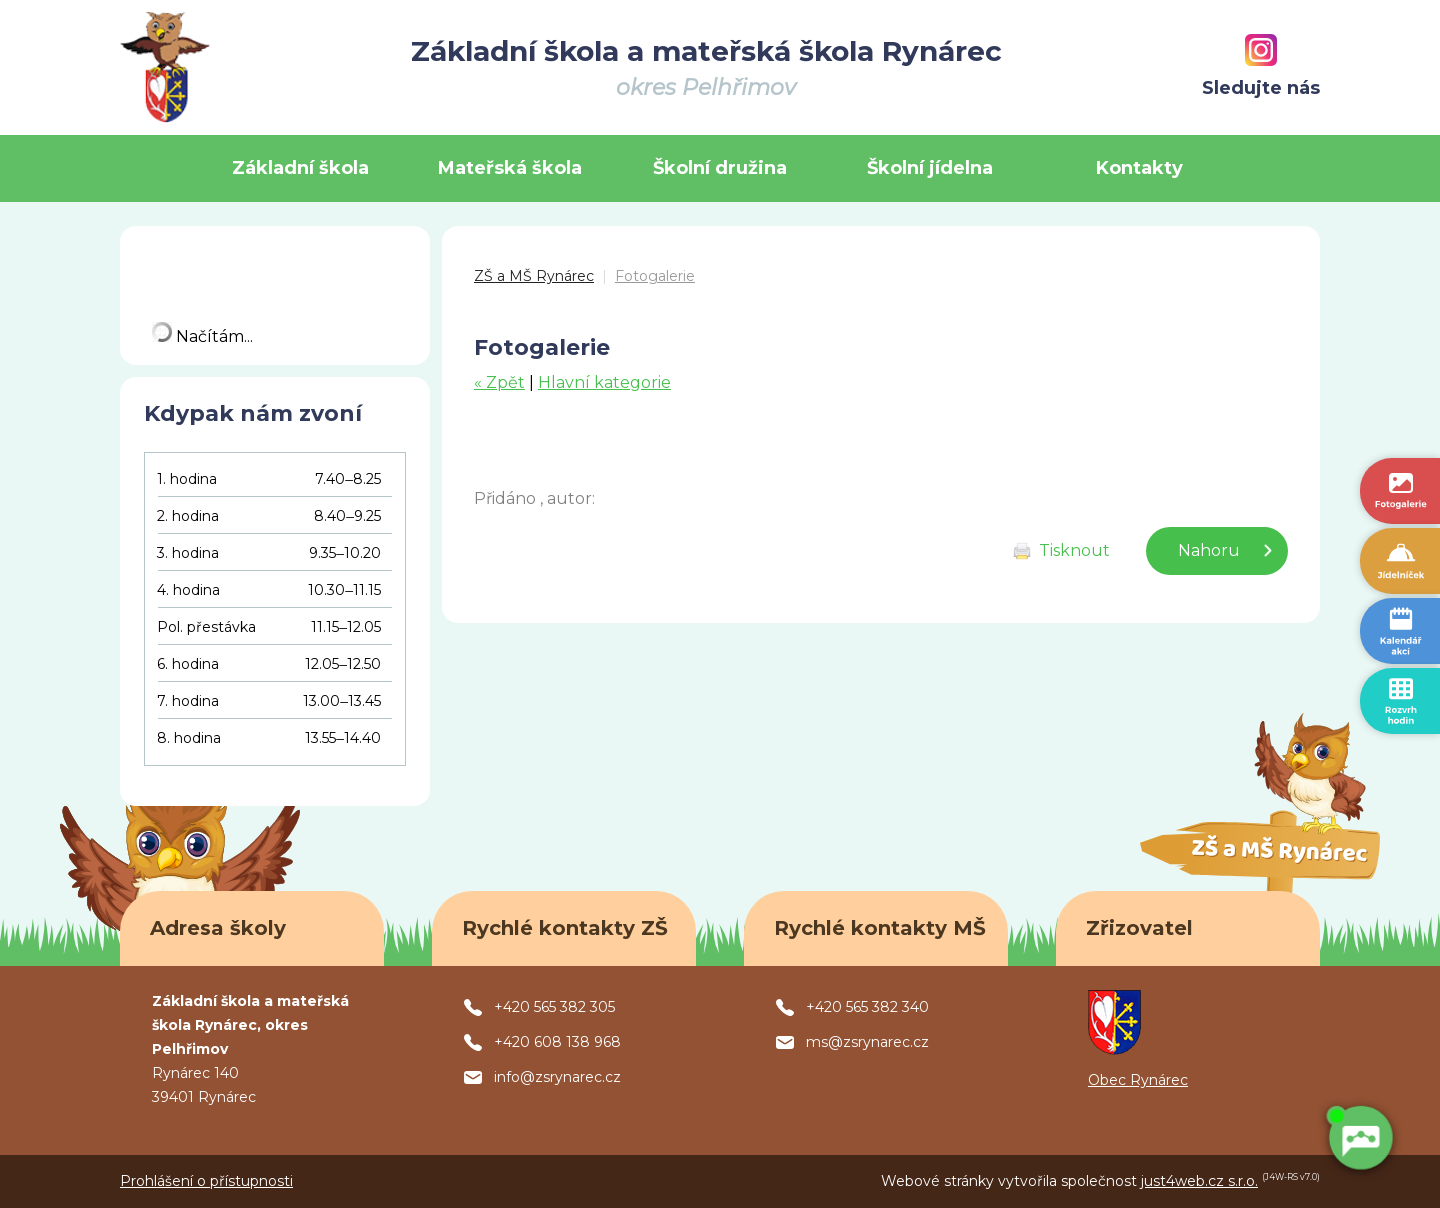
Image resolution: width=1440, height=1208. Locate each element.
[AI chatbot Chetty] (1360, 1138)
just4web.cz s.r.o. (1199, 1181)
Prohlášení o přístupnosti (206, 1181)
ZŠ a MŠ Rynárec (534, 276)
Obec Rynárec (1138, 1080)
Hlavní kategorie (604, 382)
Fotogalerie (655, 276)
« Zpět (499, 382)
